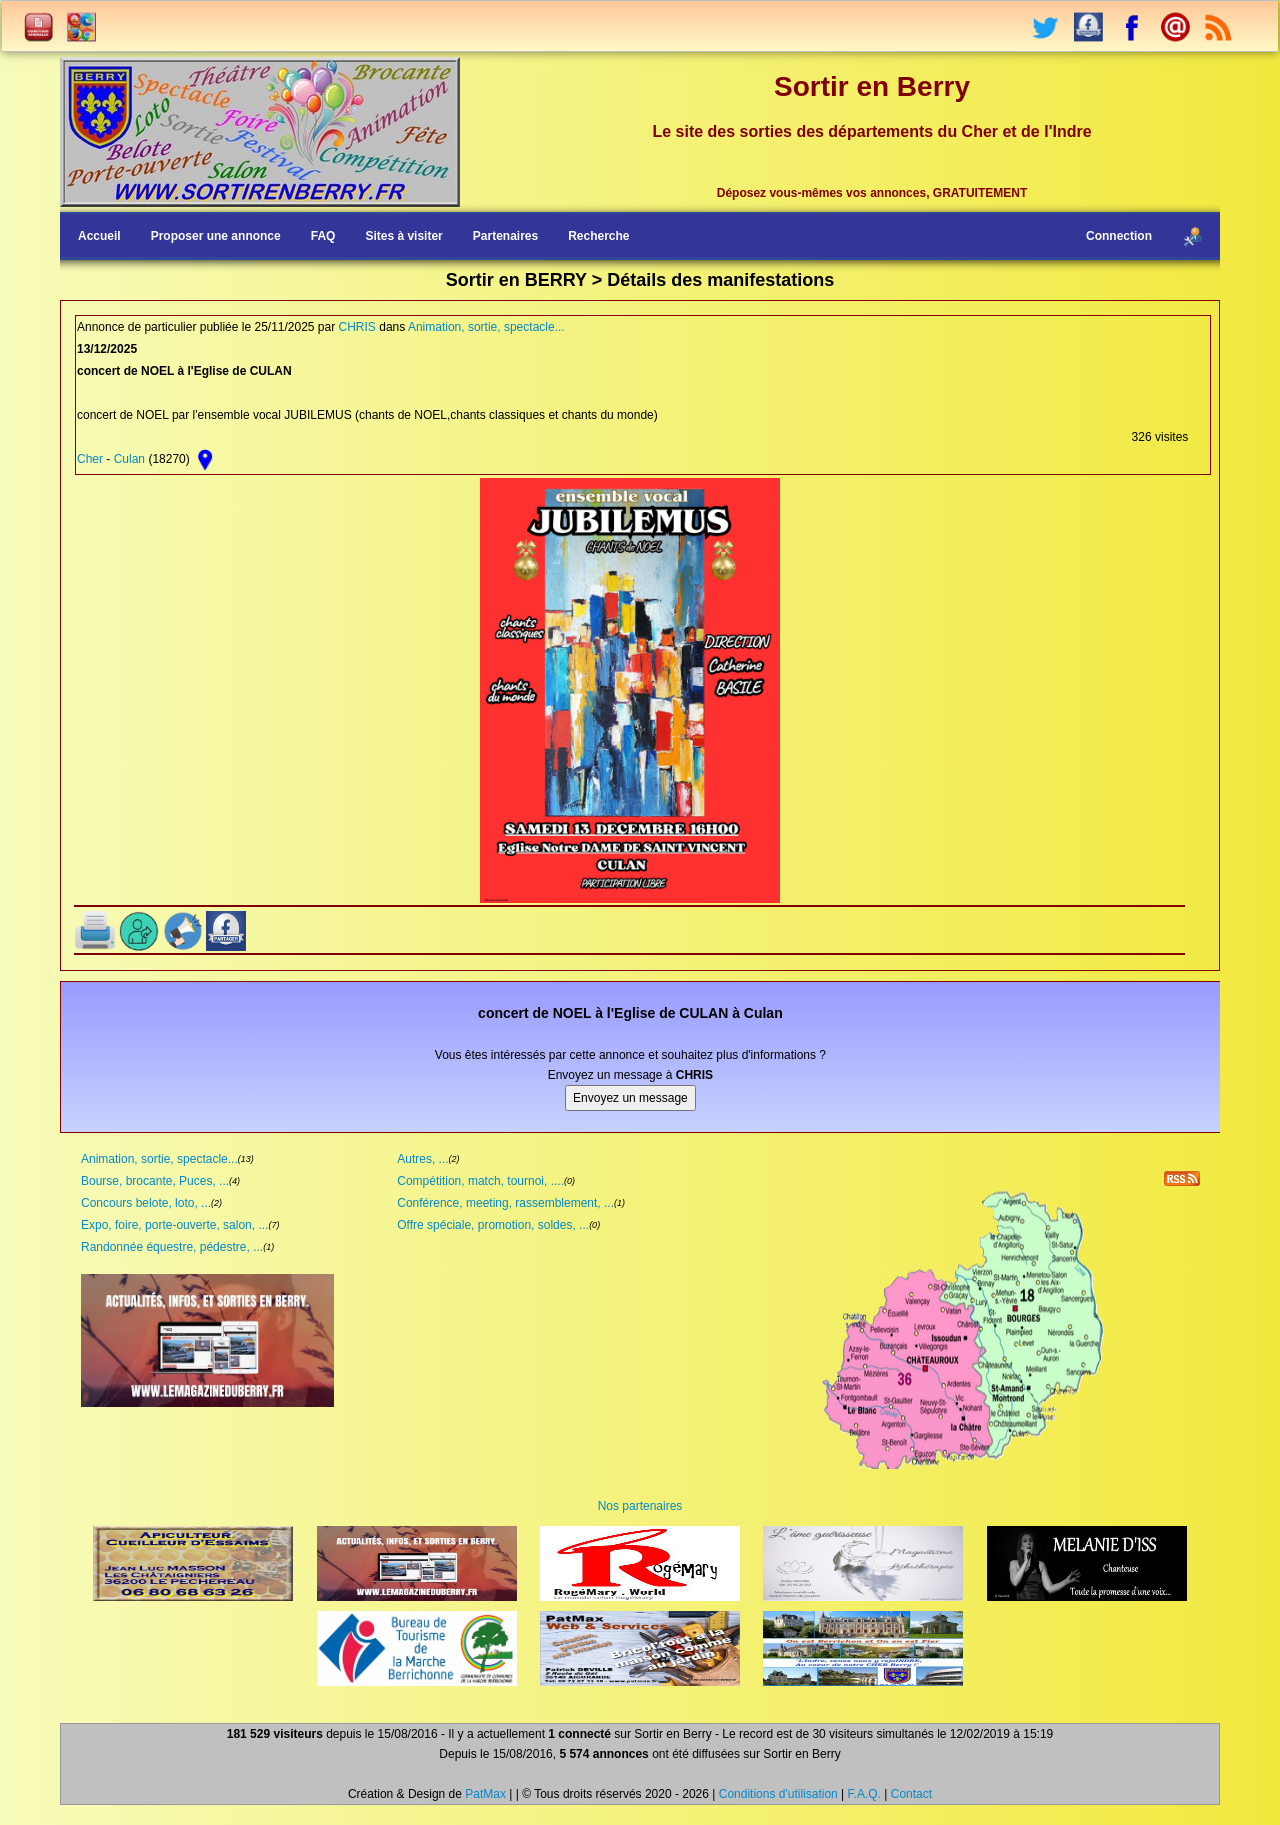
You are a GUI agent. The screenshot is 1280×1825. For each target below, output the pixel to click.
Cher (90, 459)
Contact (911, 1794)
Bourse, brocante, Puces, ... (155, 1181)
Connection (1119, 236)
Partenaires (505, 236)
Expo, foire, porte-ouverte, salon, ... (174, 1225)
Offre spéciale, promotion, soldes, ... (493, 1225)
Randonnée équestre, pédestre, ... (172, 1247)
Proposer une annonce (216, 236)
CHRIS (357, 327)
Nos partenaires (640, 1506)
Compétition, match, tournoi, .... (480, 1181)
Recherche (598, 236)
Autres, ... (422, 1159)
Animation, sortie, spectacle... (486, 327)
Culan (129, 459)
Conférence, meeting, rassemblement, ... (505, 1203)
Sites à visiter (403, 236)
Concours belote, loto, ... (146, 1203)
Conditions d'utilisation (778, 1794)
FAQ (323, 236)
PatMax (485, 1794)
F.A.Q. (864, 1794)
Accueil (99, 236)
